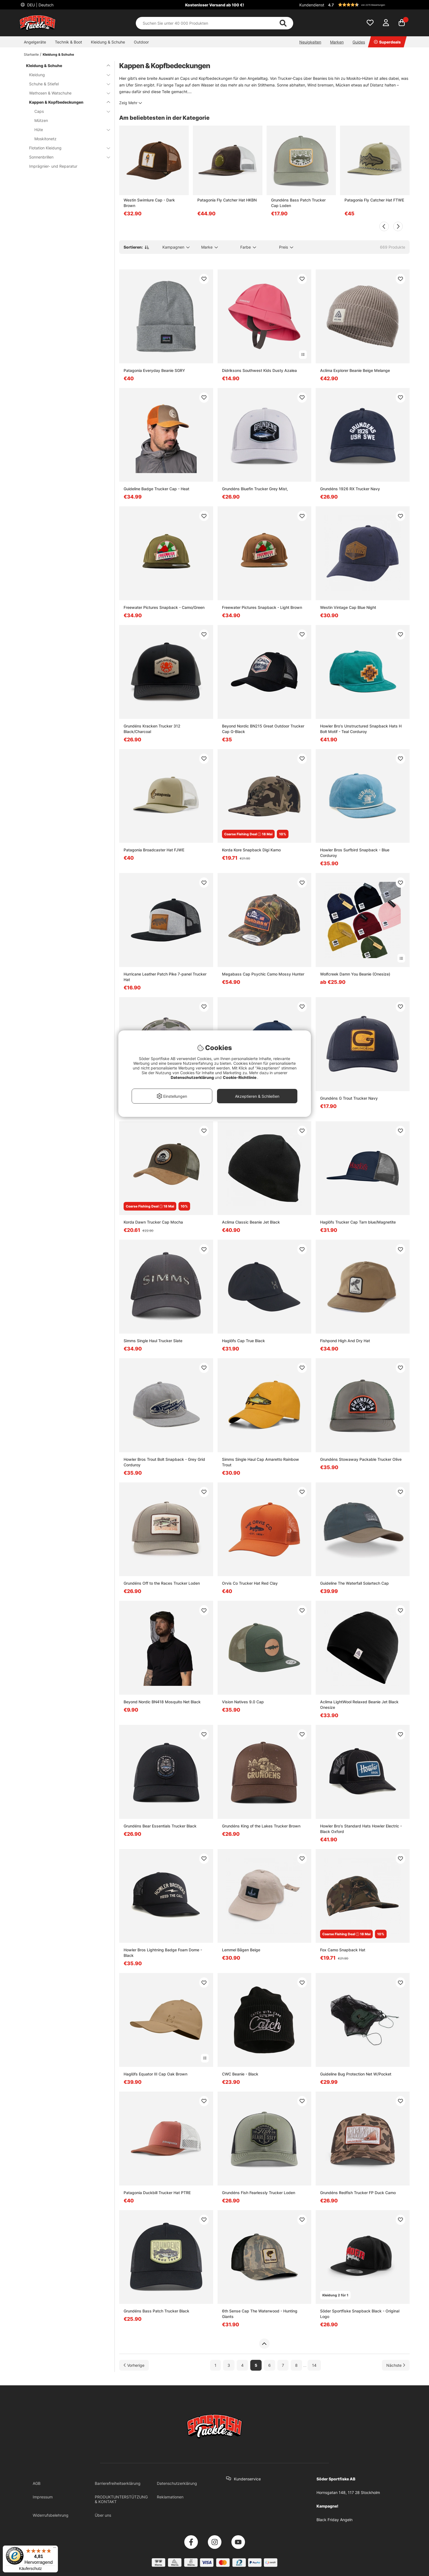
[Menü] (54, 2549)
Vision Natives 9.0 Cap (243, 1701)
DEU (39, 4)
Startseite (31, 54)
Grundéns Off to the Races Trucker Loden (162, 1583)
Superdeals (387, 42)
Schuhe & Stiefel (66, 83)
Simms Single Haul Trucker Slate (153, 1340)
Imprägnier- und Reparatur (53, 166)
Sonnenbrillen (66, 157)
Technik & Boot (68, 42)
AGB (36, 2483)
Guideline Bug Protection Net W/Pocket (355, 2074)
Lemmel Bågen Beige (241, 1949)
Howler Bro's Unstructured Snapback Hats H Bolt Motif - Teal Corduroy (361, 729)
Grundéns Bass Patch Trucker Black (156, 2311)
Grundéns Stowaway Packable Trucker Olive (361, 1459)
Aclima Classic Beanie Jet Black (251, 1222)
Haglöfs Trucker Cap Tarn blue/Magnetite (358, 1222)
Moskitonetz (45, 138)
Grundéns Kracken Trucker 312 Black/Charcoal (152, 729)
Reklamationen (170, 2497)
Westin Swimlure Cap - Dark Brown (149, 203)
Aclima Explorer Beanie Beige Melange (355, 370)
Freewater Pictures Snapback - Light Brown (262, 607)
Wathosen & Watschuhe (66, 93)
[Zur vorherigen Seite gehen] (134, 2365)
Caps (68, 111)
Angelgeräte (35, 42)
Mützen (41, 120)
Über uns (103, 2515)
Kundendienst (311, 4)
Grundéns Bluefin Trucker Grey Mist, (255, 488)
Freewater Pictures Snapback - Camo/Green (164, 607)
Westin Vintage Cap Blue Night (348, 607)
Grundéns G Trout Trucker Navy (349, 1098)
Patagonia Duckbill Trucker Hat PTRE (157, 2192)
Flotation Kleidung (66, 147)
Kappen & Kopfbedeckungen (66, 102)
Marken (337, 42)
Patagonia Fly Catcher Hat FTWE (374, 200)
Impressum (43, 2497)
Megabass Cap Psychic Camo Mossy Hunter (263, 974)
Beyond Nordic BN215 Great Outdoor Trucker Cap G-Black (263, 729)
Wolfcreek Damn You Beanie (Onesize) (355, 974)
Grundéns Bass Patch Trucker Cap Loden (298, 203)
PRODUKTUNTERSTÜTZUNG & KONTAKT (121, 2499)
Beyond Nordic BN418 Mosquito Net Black (162, 1701)
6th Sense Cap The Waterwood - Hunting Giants (259, 2314)
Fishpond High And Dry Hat (345, 1340)
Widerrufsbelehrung (50, 2515)
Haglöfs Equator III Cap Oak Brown (155, 2074)
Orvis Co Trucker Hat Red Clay (250, 1583)
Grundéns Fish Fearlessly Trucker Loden (258, 2192)
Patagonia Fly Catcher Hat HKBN (227, 200)
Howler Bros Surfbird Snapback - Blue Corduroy (354, 852)
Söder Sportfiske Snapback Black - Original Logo (359, 2314)
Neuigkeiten (310, 42)
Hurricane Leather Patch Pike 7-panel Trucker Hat (165, 977)
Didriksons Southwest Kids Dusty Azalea (259, 370)
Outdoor (141, 42)
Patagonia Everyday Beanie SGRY (154, 370)
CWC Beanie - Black (240, 2074)
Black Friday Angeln (334, 2519)
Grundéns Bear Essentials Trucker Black (160, 1826)
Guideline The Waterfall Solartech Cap (354, 1583)
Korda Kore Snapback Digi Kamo (251, 849)
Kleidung (66, 74)
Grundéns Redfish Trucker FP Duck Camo (358, 2192)
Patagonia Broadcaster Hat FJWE (154, 849)
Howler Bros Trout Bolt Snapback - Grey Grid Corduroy (164, 1462)
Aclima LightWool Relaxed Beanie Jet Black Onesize (359, 1704)
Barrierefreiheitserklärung (118, 2483)
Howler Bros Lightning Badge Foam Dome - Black (163, 1952)
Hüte (68, 129)
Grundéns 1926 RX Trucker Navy (350, 488)
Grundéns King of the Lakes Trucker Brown (261, 1826)
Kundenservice (247, 2479)
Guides (359, 42)
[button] (368, 4)
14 (314, 2365)
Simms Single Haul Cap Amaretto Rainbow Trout (260, 1462)
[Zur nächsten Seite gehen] (396, 2365)
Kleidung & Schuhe (108, 42)
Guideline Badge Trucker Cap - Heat (156, 488)
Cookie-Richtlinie (240, 1077)
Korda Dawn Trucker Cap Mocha (153, 1222)
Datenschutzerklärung (177, 2483)
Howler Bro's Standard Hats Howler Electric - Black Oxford (361, 1829)
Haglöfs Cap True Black (243, 1340)
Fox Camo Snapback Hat (342, 1949)
